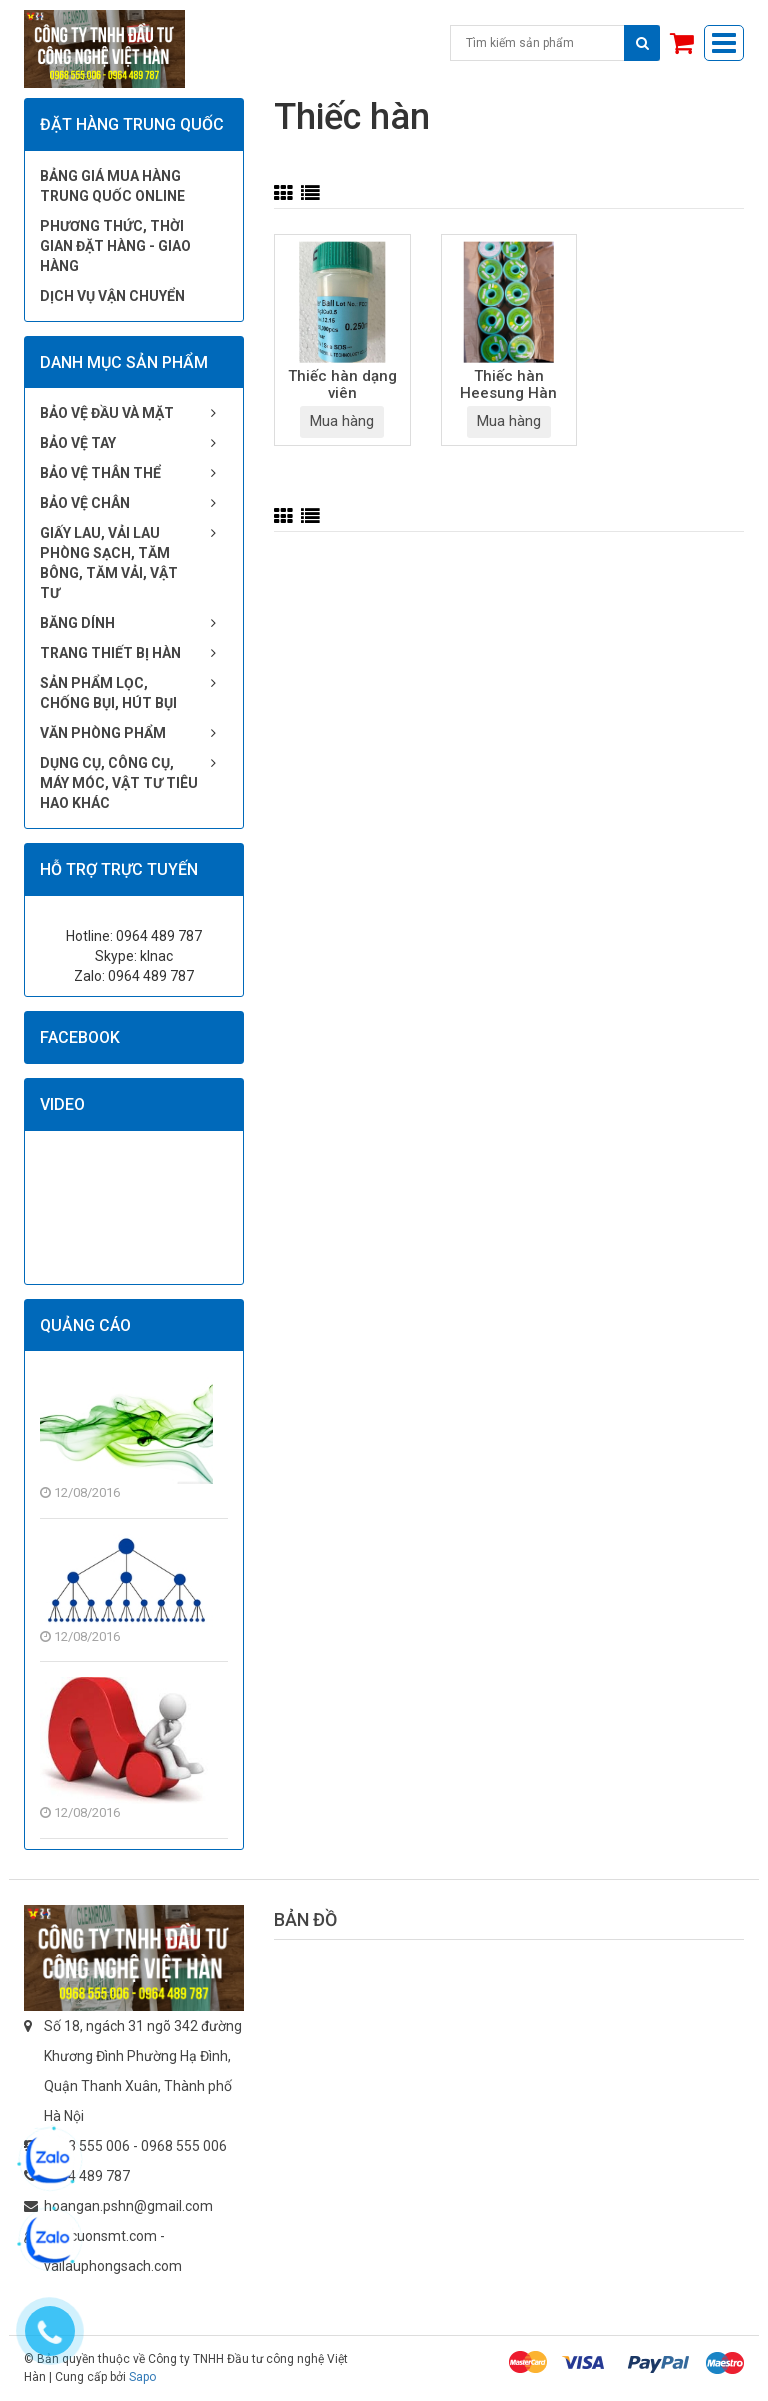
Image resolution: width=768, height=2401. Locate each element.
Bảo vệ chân (85, 503)
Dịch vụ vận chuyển (112, 296)
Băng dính (77, 623)
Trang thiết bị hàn (110, 653)
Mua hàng (342, 421)
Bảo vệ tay (78, 443)
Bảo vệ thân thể (100, 473)
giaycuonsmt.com (100, 2236)
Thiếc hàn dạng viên (342, 385)
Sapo (142, 2377)
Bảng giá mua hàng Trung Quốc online (112, 186)
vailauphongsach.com (113, 2266)
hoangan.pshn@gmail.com (128, 2206)
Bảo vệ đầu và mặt (107, 413)
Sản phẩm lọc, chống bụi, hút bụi (108, 693)
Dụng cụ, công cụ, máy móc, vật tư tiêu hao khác (119, 783)
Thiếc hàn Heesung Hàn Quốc (508, 386)
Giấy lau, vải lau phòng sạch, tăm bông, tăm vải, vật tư (109, 563)
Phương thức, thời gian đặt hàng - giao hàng (115, 246)
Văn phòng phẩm (103, 733)
